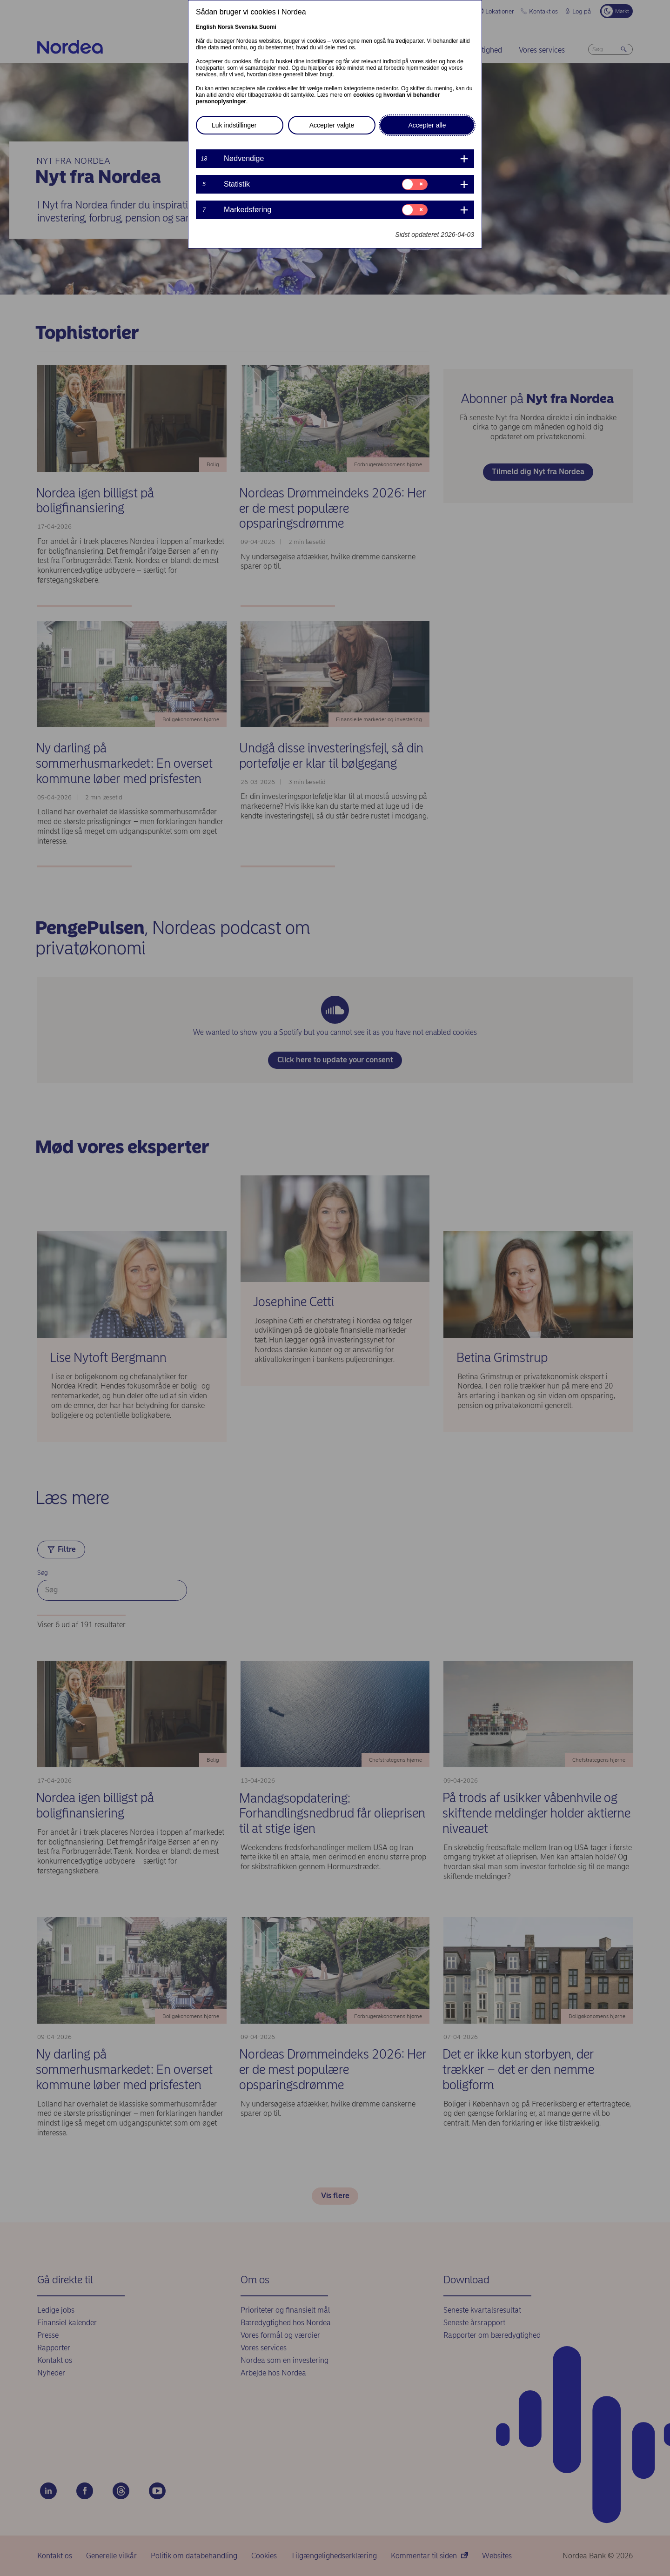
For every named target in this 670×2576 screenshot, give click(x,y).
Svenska (246, 27)
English (206, 27)
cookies (363, 95)
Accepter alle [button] (427, 125)
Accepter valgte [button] (332, 125)
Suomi (267, 27)
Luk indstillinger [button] (234, 125)
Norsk (226, 27)
